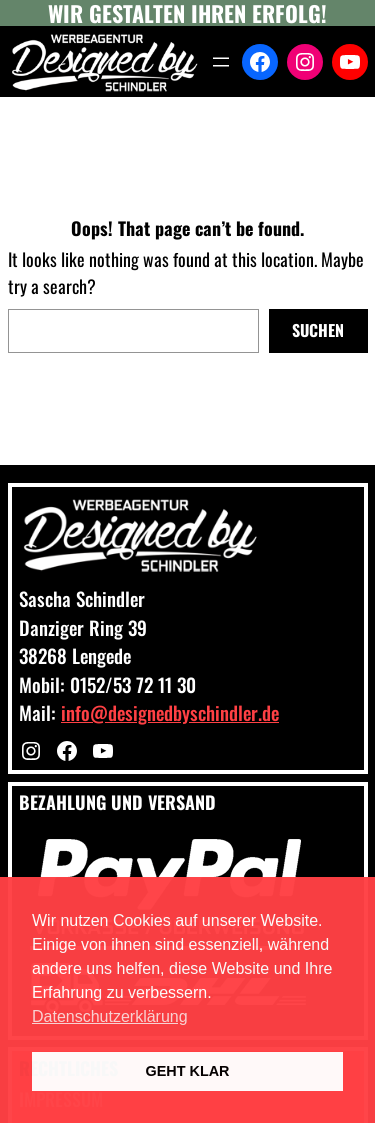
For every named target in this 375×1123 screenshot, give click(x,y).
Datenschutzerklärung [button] (110, 1016)
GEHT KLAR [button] (188, 1071)
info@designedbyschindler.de (170, 712)
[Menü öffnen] (221, 62)
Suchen (318, 330)
